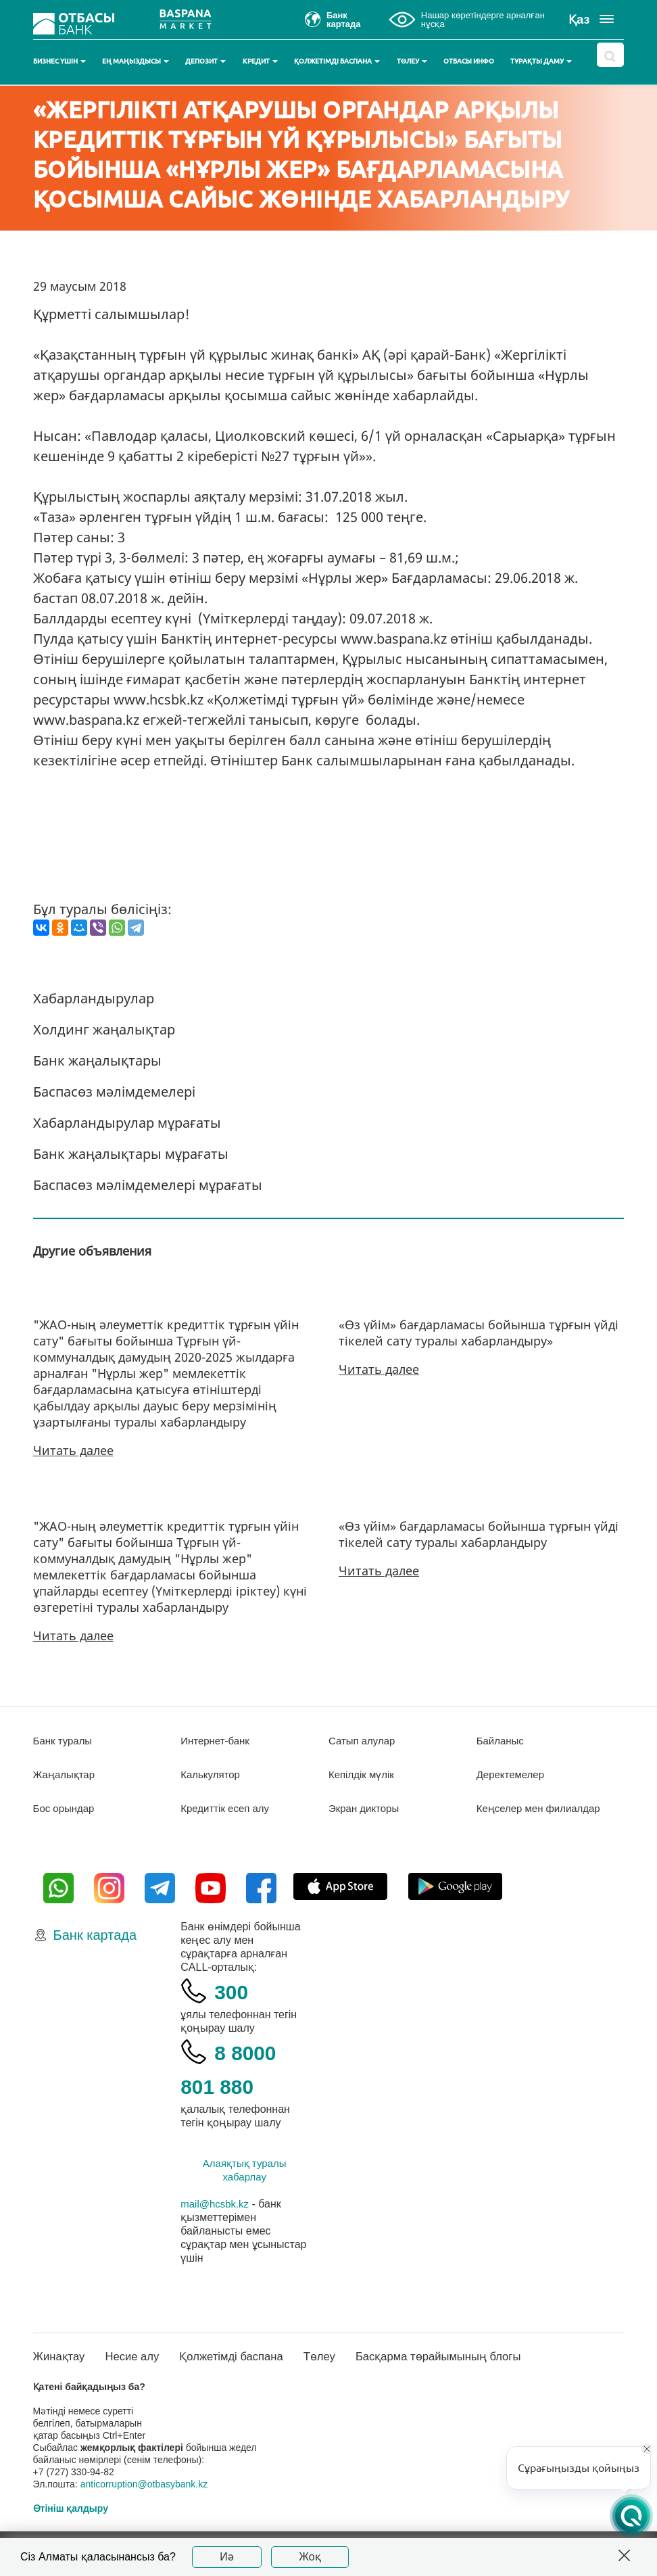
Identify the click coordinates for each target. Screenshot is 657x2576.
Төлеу (412, 61)
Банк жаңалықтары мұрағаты (130, 1154)
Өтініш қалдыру (70, 2522)
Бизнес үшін (59, 61)
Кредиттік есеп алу (227, 1808)
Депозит (205, 61)
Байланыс (502, 1740)
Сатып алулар (363, 1740)
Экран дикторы (366, 1808)
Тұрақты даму (541, 61)
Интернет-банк (217, 1740)
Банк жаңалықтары (97, 1060)
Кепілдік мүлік (363, 1774)
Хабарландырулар (93, 998)
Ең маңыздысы (135, 61)
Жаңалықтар (66, 1774)
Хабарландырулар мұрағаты (127, 1123)
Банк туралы (65, 1740)
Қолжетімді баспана (337, 61)
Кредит (260, 61)
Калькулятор (212, 1774)
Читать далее (73, 1450)
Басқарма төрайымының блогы (465, 2370)
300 (233, 2004)
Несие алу (139, 2370)
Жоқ (310, 2556)
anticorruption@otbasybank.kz (144, 2498)
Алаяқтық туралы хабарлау (245, 2183)
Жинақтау (61, 2370)
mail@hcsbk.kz (216, 2217)
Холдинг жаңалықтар (104, 1029)
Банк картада (95, 1948)
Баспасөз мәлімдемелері (114, 1091)
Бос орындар (66, 1808)
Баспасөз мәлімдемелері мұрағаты (147, 1185)
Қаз (578, 19)
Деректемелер (513, 1774)
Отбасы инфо (468, 61)
